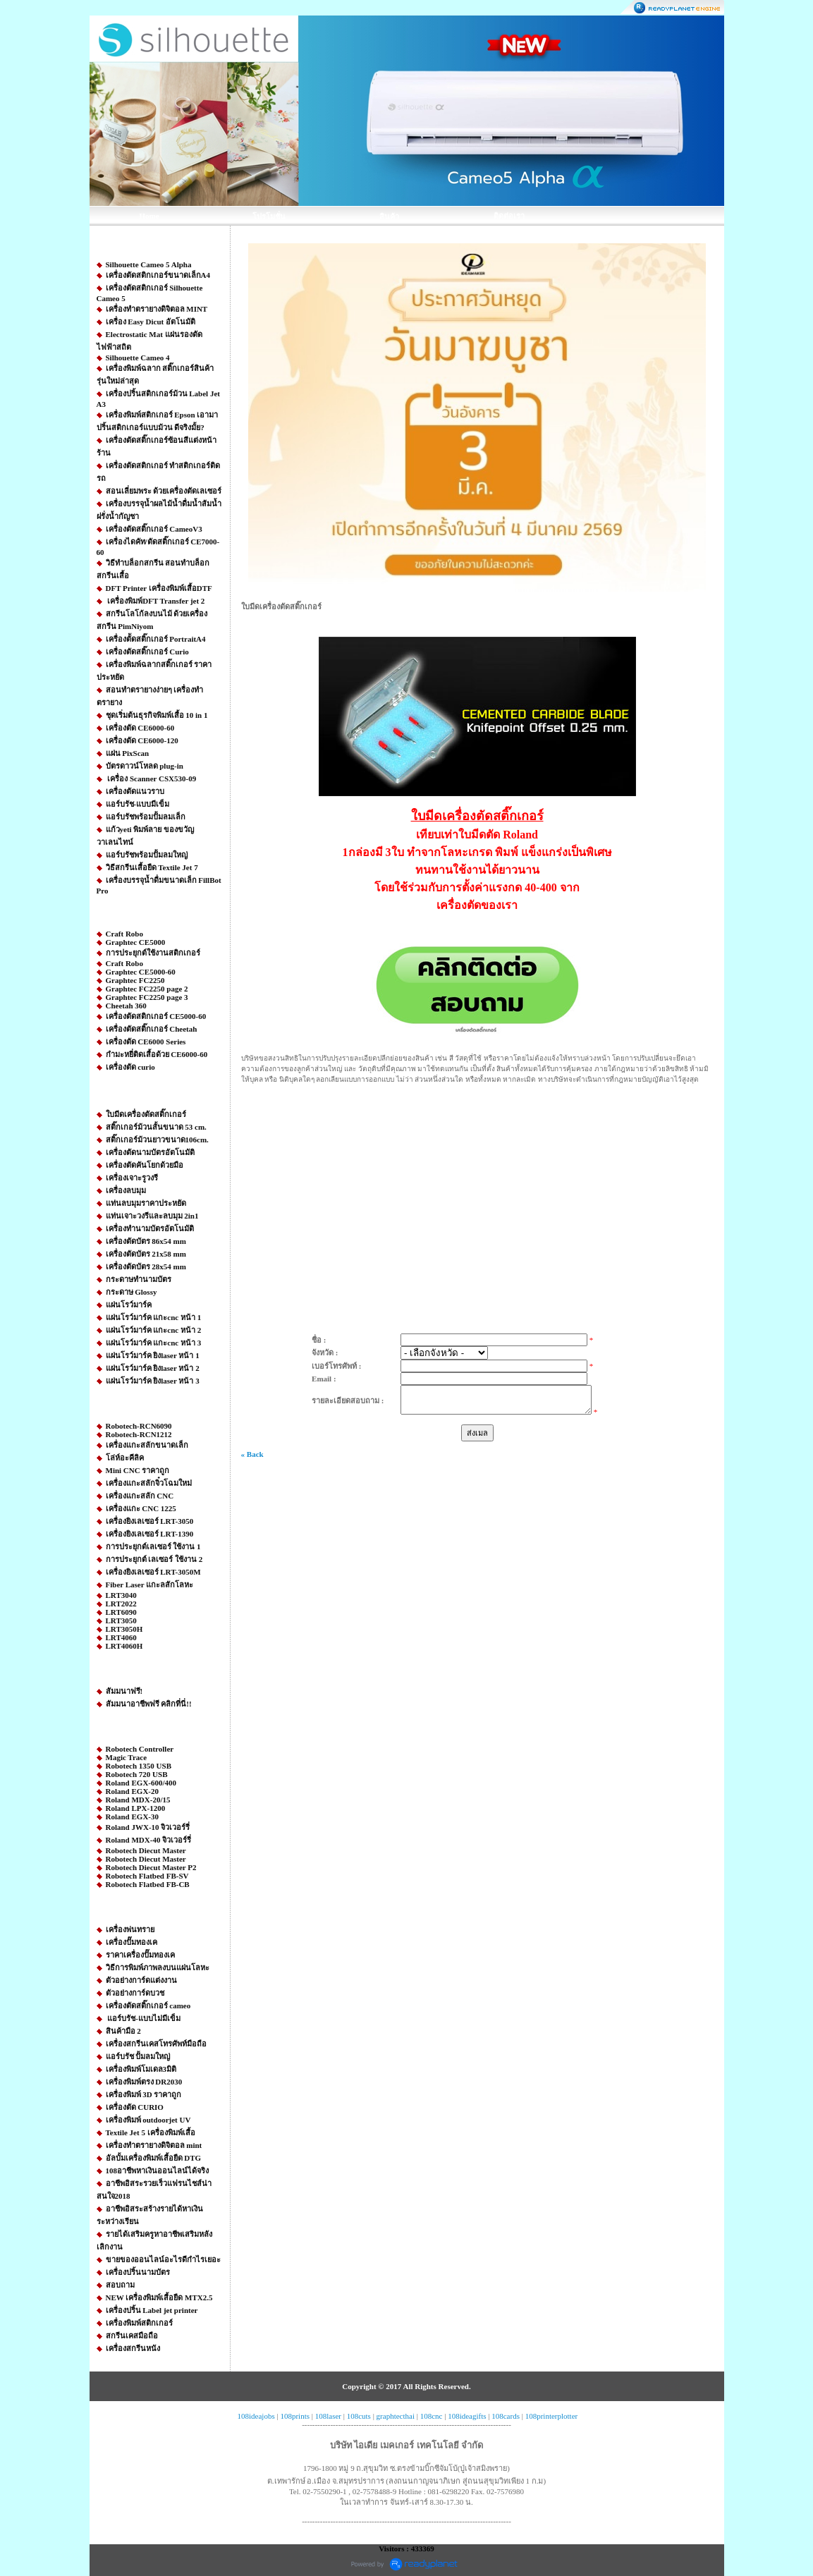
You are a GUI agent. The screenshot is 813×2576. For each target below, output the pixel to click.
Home (149, 216)
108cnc (431, 2416)
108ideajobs (256, 2416)
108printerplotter (551, 2416)
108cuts (359, 2416)
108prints (295, 2416)
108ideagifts (467, 2416)
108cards (505, 2416)
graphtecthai (396, 2416)
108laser (328, 2416)
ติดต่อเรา (509, 216)
